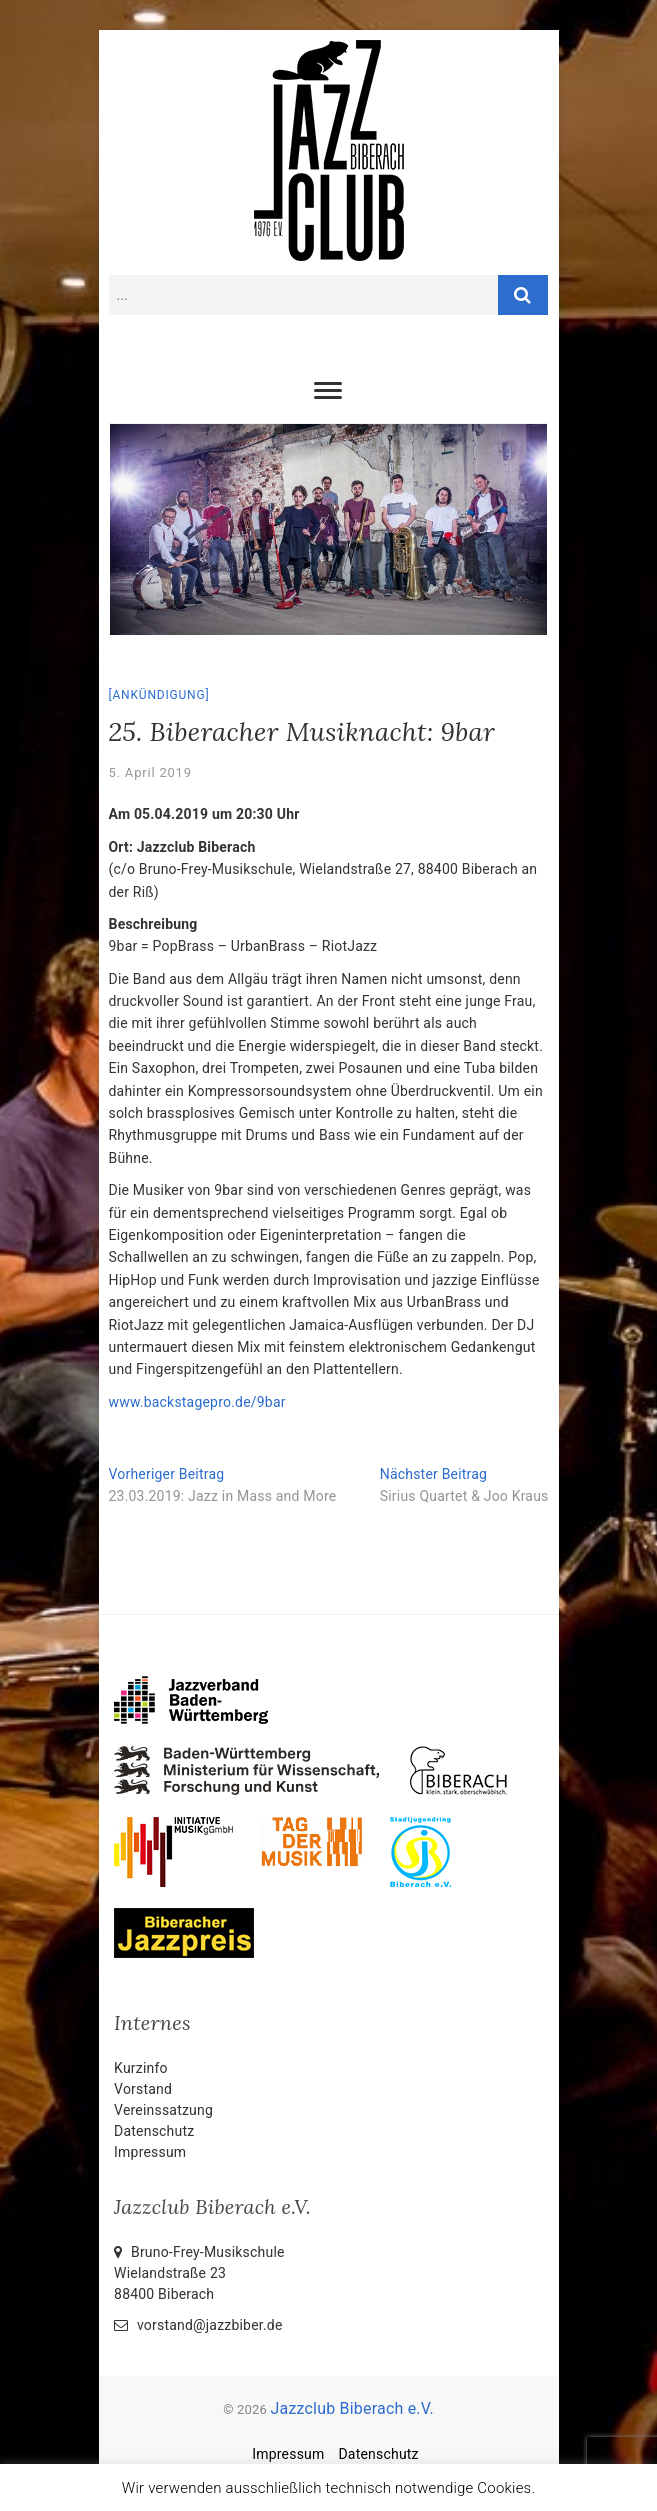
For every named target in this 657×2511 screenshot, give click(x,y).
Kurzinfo (141, 2068)
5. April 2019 (150, 772)
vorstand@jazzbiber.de (198, 2325)
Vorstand (143, 2089)
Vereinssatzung (163, 2110)
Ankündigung (158, 695)
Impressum (150, 2152)
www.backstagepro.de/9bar (197, 1402)
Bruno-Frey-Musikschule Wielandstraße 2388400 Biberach (199, 2273)
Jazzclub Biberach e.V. (351, 2408)
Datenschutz (154, 2131)
